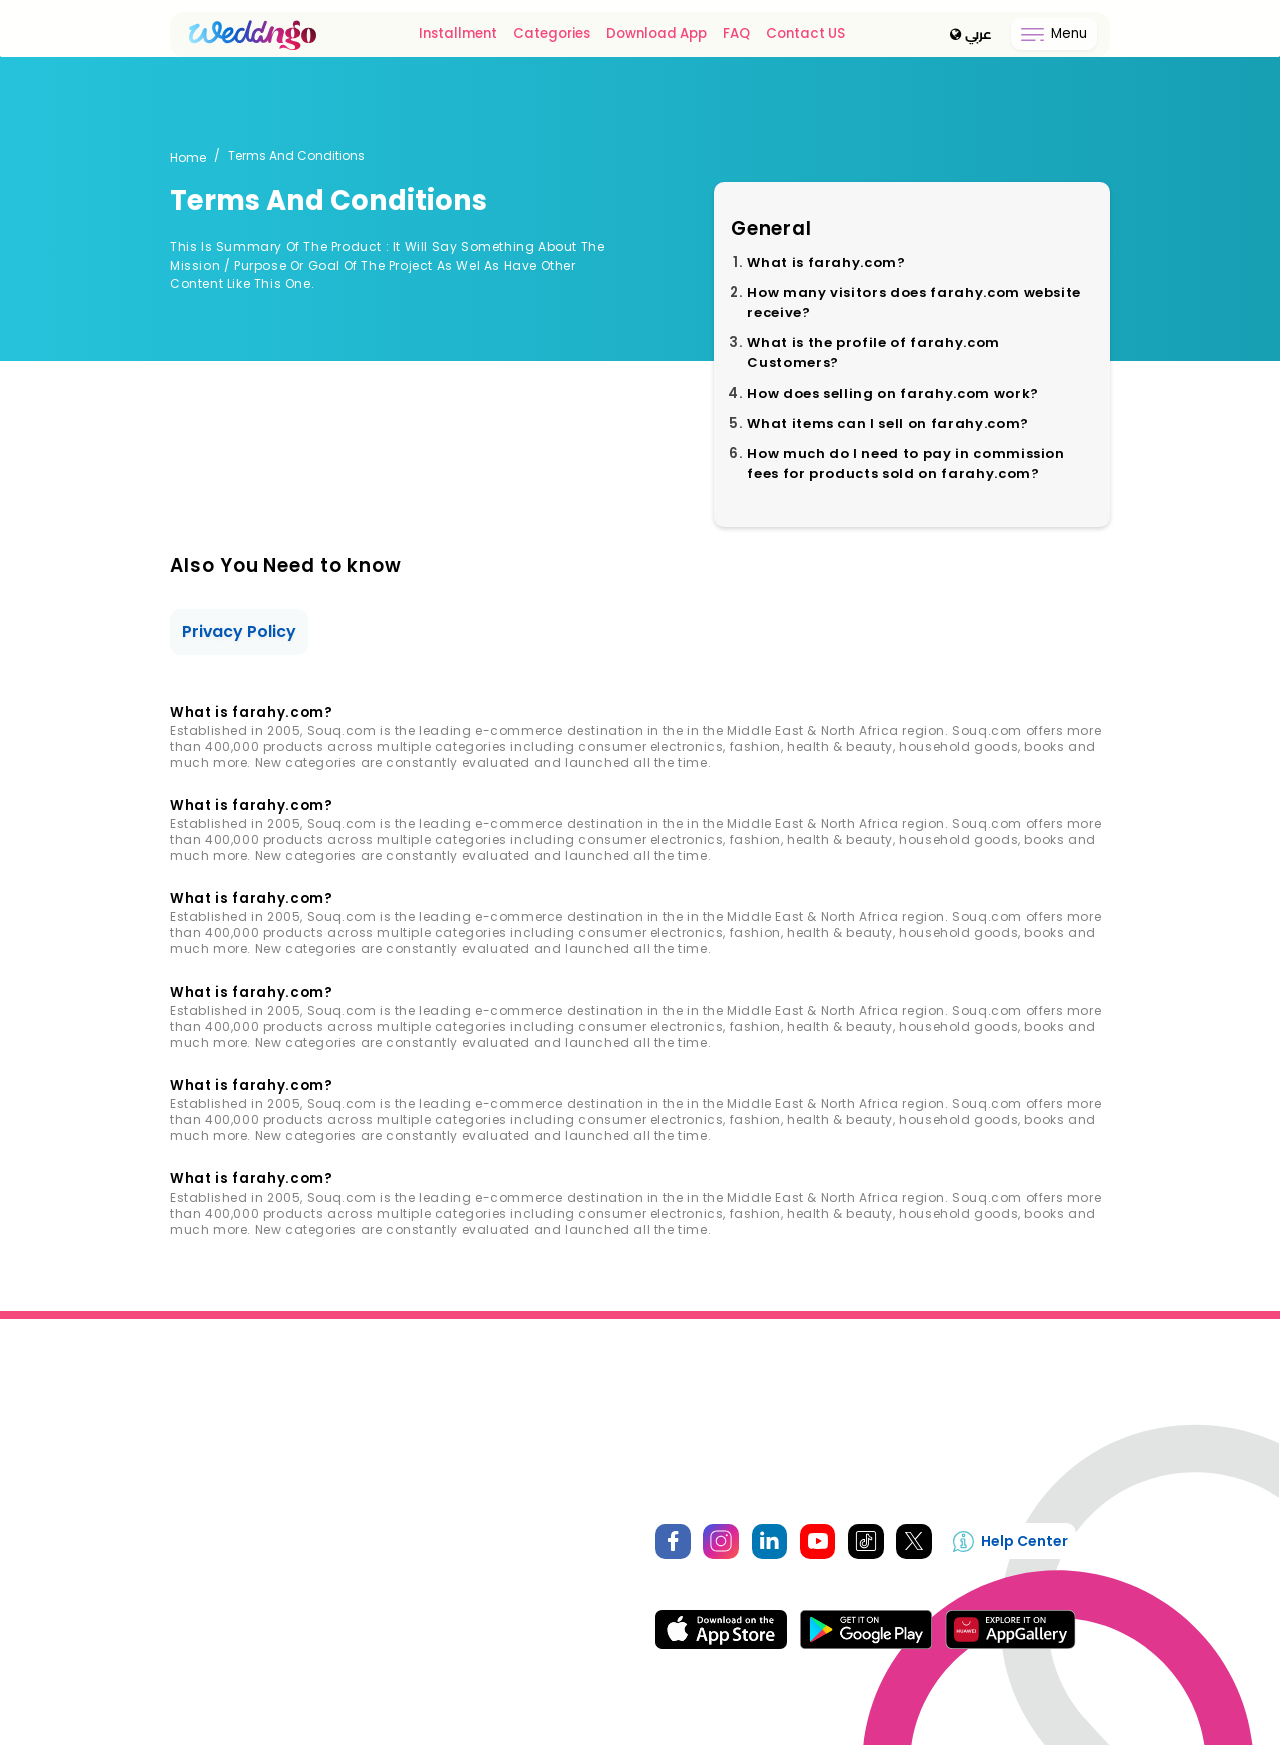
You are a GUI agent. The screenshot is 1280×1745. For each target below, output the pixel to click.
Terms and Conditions (482, 1625)
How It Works (451, 1537)
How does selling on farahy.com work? (895, 393)
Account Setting (219, 1603)
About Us (425, 1382)
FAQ (738, 34)
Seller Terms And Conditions (499, 1581)
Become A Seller (826, 1382)
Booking (195, 1625)
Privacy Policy (239, 631)
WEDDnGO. (593, 1719)
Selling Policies (457, 1559)
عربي (971, 35)
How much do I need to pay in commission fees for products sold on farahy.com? (908, 463)
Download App (658, 34)
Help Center (1013, 1542)
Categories (553, 34)
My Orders (200, 1559)
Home (188, 157)
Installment (460, 34)
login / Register (216, 1537)
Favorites (197, 1581)
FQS (424, 1603)
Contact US (807, 34)
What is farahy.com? (828, 262)
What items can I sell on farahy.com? (891, 423)
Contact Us (538, 1382)
